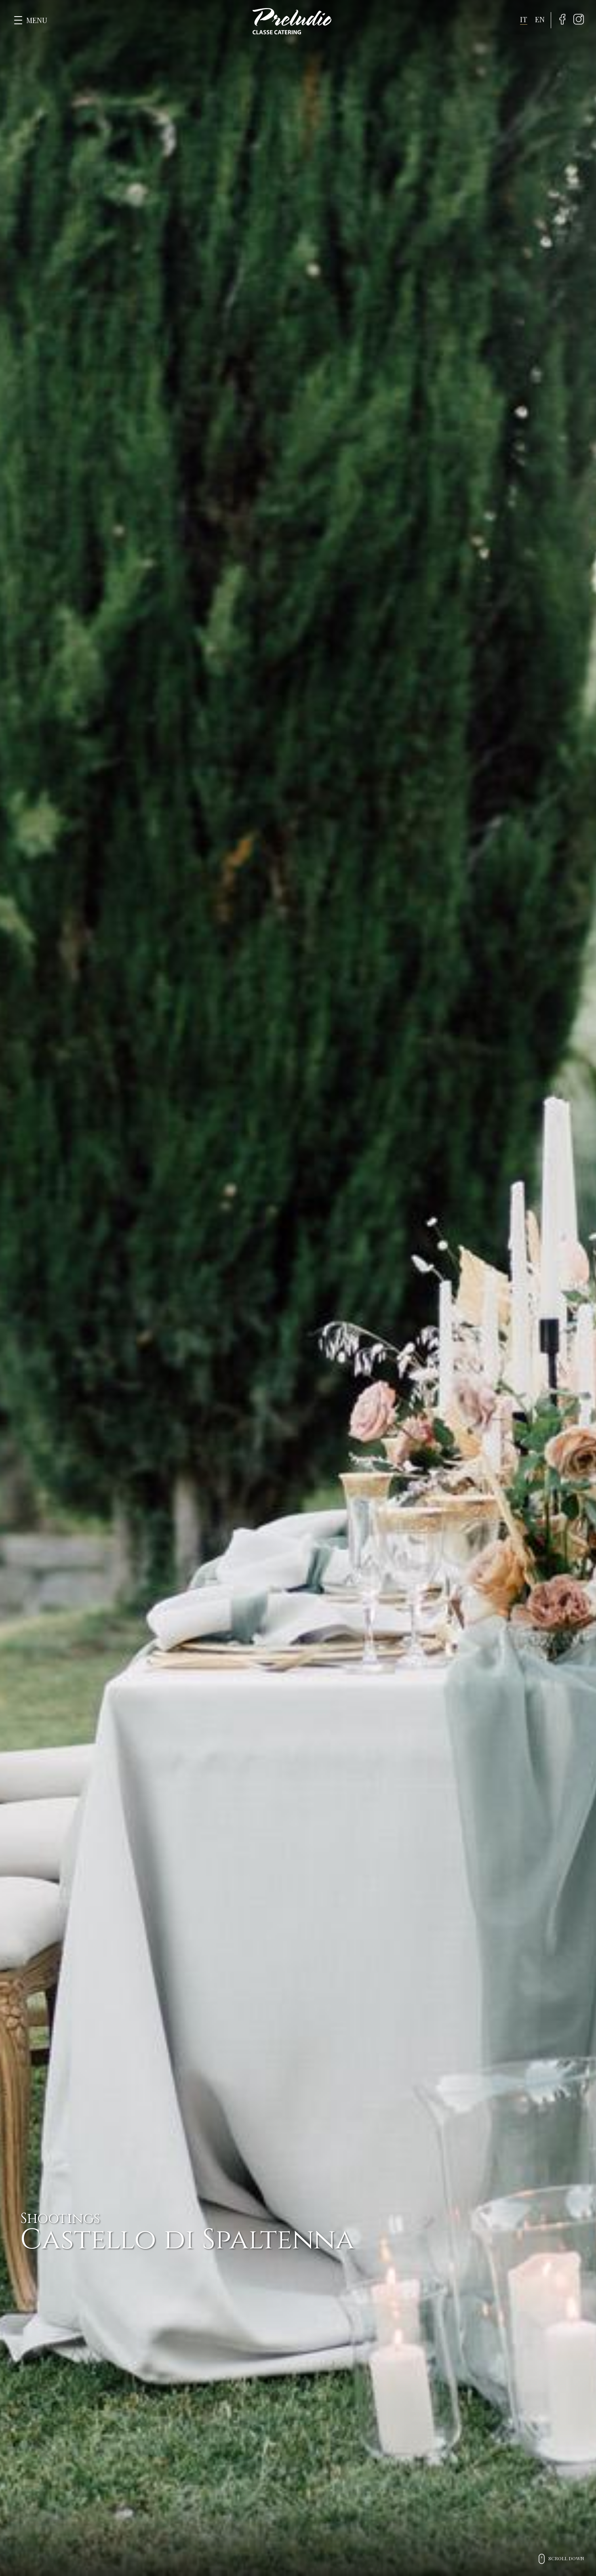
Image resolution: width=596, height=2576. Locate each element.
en (540, 19)
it (523, 19)
